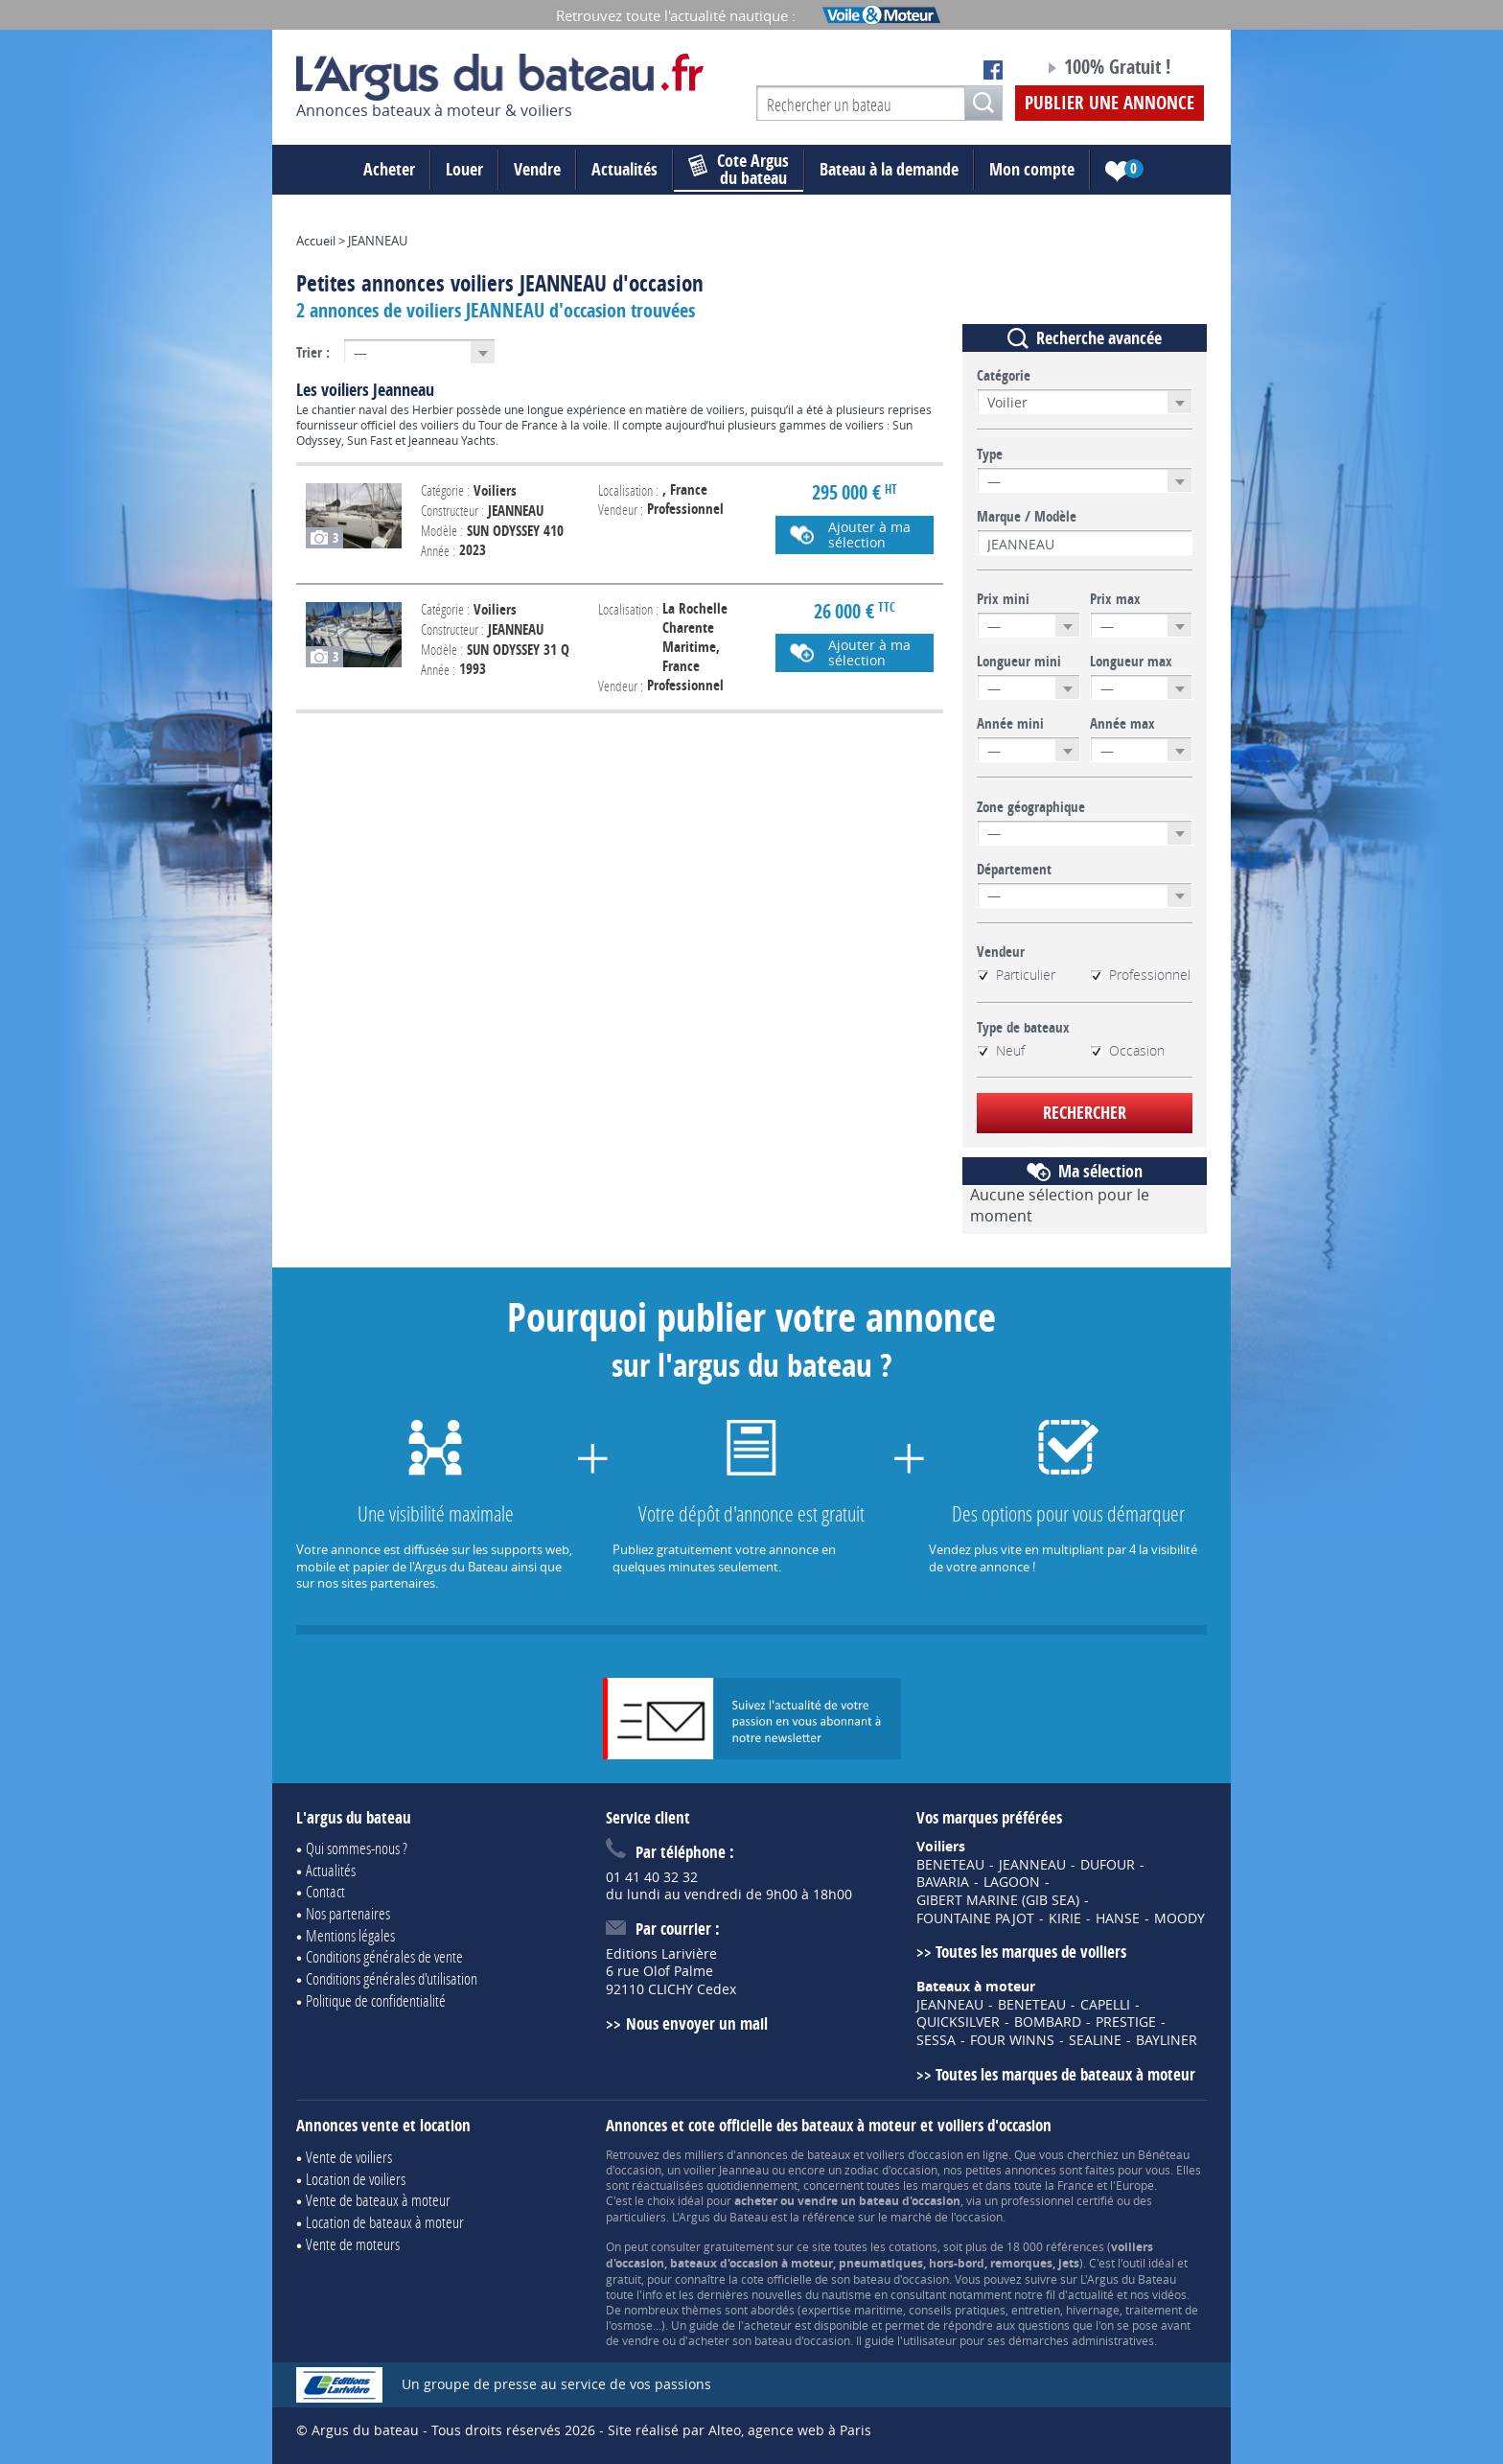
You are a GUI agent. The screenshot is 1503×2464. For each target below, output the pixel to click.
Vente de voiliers (349, 2157)
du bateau (738, 170)
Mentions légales (350, 1935)
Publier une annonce (1109, 102)
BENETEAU (950, 1864)
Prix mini (1003, 599)
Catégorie (1003, 375)
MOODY (1179, 1918)
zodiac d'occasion (890, 2169)
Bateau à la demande (889, 169)
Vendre (537, 169)
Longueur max (1131, 661)
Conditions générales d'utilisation (391, 1978)
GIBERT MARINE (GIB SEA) (997, 1900)
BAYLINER (1166, 2040)
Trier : (313, 352)
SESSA (936, 2040)
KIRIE (1065, 1918)
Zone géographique (1031, 807)
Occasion (1127, 1050)
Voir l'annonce (619, 524)
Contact (325, 1891)
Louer (464, 169)
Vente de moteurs (353, 2244)
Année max (1122, 723)
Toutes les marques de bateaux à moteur (1065, 2074)
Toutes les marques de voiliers (1031, 1952)
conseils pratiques (957, 2309)
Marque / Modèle (1026, 516)
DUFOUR (1107, 1864)
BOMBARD (1047, 2022)
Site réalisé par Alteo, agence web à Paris (739, 2430)
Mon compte (1032, 169)
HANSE (1118, 1918)
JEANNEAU (1032, 1864)
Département (1014, 869)
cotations (913, 2246)
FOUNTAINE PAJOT (975, 1918)
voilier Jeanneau (726, 2169)
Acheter (389, 169)
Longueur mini (1019, 661)
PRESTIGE (1126, 2022)
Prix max (1115, 599)
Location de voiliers (355, 2179)
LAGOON (1011, 1882)
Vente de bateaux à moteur (378, 2200)
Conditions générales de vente (384, 1956)
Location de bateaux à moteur (385, 2222)
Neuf (1001, 1050)
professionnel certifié (1057, 2200)
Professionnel (1140, 975)
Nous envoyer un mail (697, 2023)
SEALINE (1095, 2040)
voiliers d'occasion (915, 2154)
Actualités (624, 169)
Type (990, 454)
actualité (1091, 2294)
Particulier (1016, 975)
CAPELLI (1105, 2004)
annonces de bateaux (793, 2154)
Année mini (1010, 723)
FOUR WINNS (1012, 2040)
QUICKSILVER (958, 2022)
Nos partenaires (348, 1913)
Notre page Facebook (993, 70)
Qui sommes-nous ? (356, 1848)
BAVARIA (942, 1882)
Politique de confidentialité (376, 2000)
